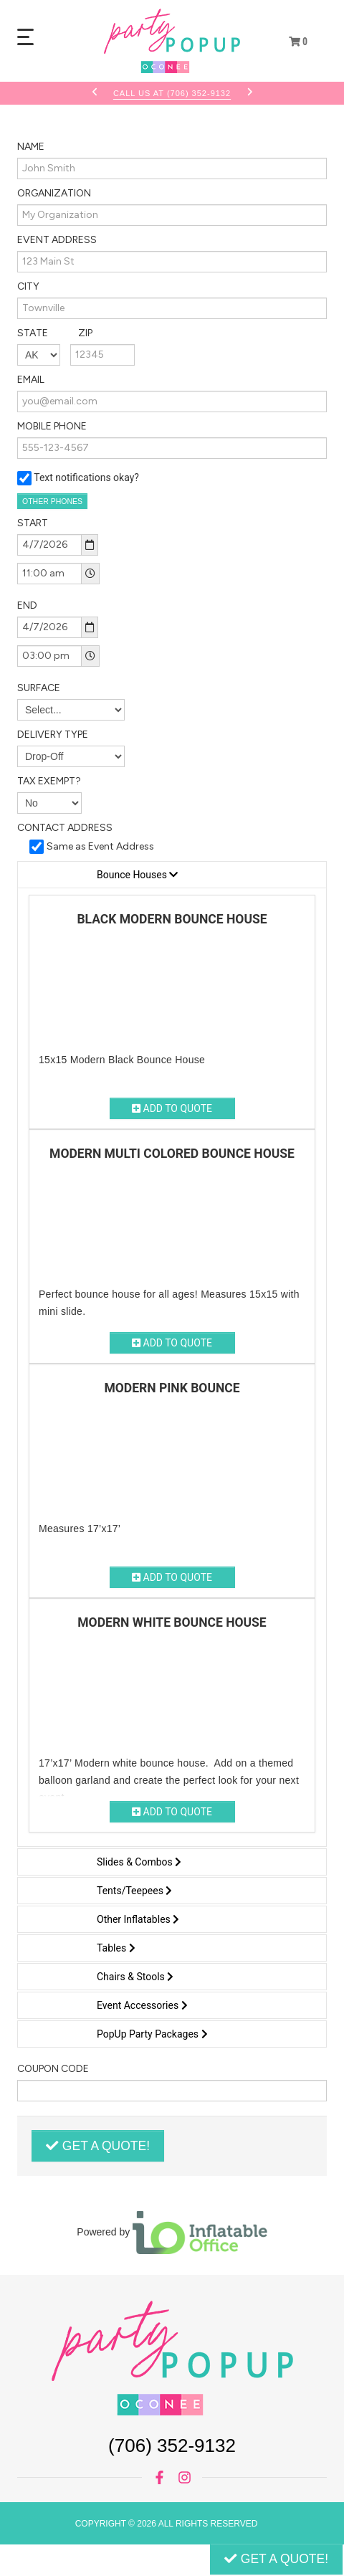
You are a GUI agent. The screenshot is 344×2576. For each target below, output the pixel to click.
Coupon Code (53, 2069)
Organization (54, 193)
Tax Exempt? (49, 781)
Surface (38, 688)
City (28, 286)
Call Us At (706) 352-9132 (172, 93)
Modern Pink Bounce (171, 1388)
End (27, 605)
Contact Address (65, 828)
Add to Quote (172, 1108)
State (54, 333)
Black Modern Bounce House (172, 919)
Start (32, 523)
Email (30, 380)
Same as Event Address (100, 846)
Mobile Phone (52, 426)
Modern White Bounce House (171, 1622)
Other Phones (52, 501)
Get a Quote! (98, 2146)
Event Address (57, 240)
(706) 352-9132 (172, 2445)
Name (30, 147)
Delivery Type (52, 734)
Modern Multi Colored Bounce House (172, 1153)
